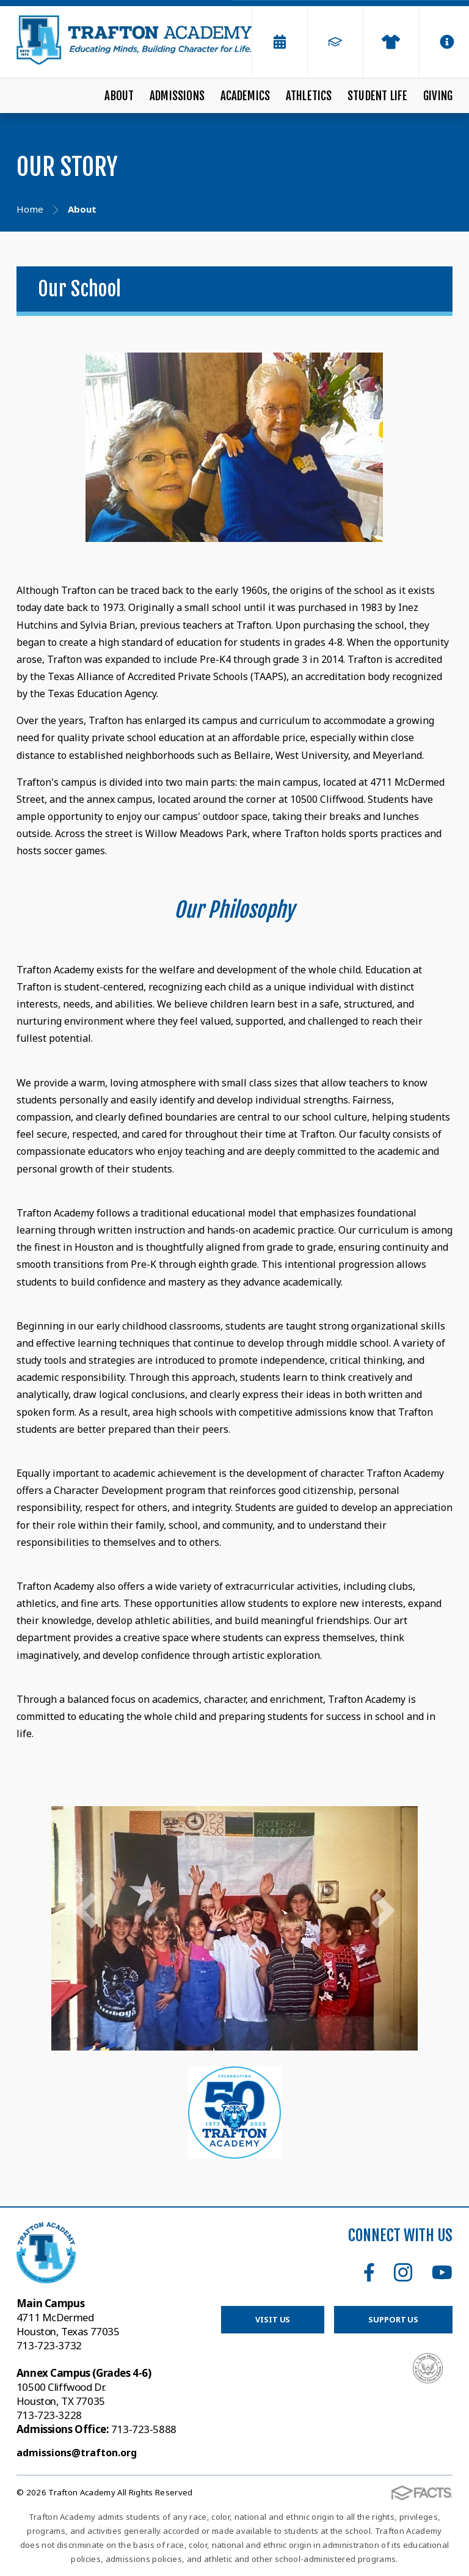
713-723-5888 (96, 2429)
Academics (245, 96)
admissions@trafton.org (76, 2452)
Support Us (393, 2319)
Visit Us (272, 2319)
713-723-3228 (49, 2415)
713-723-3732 (49, 2345)
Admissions (177, 96)
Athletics (309, 96)
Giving (438, 96)
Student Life (377, 96)
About (119, 96)
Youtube (442, 2272)
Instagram (403, 2272)
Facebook (369, 2272)
